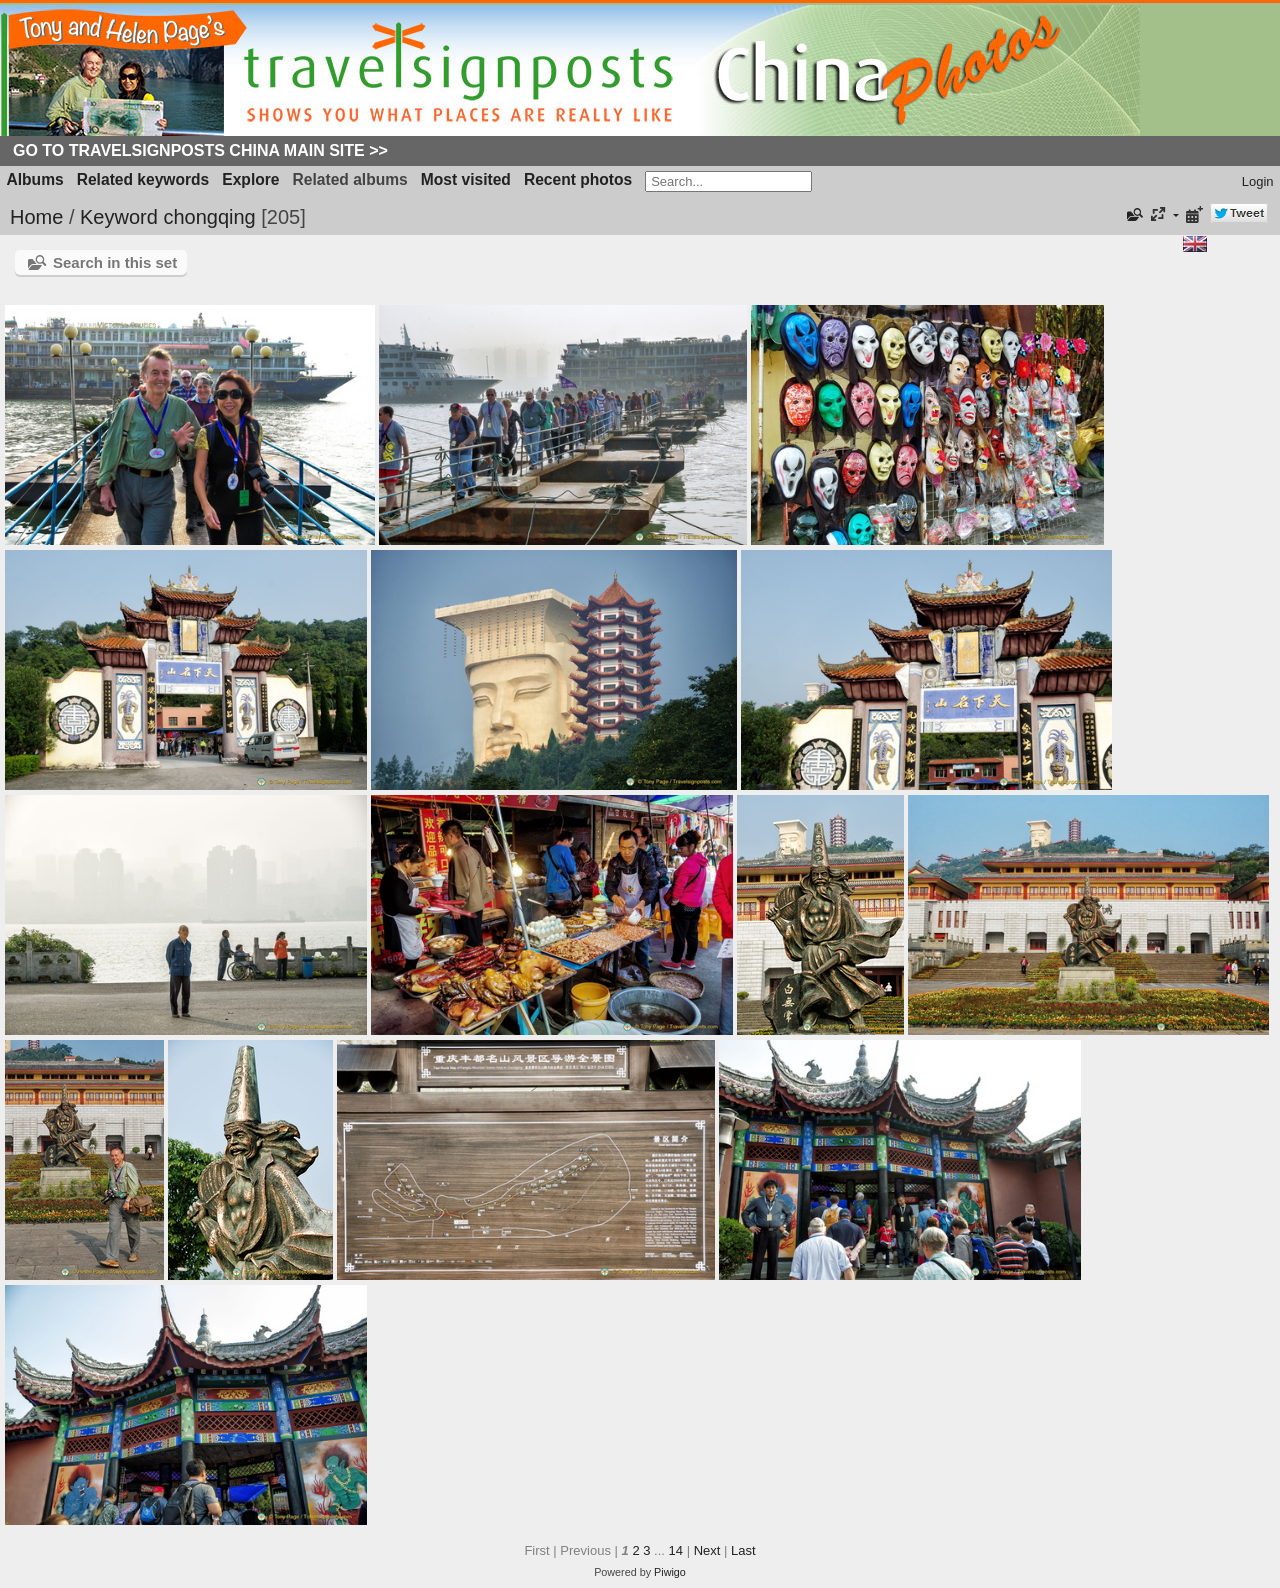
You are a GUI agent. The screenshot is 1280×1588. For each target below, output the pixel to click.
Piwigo (670, 1572)
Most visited (466, 179)
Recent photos (578, 179)
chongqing (209, 217)
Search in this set (115, 262)
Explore (250, 179)
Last (743, 1550)
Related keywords (143, 179)
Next (707, 1550)
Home (36, 217)
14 (676, 1550)
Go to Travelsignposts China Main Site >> (200, 150)
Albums (35, 179)
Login (1258, 181)
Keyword (119, 217)
